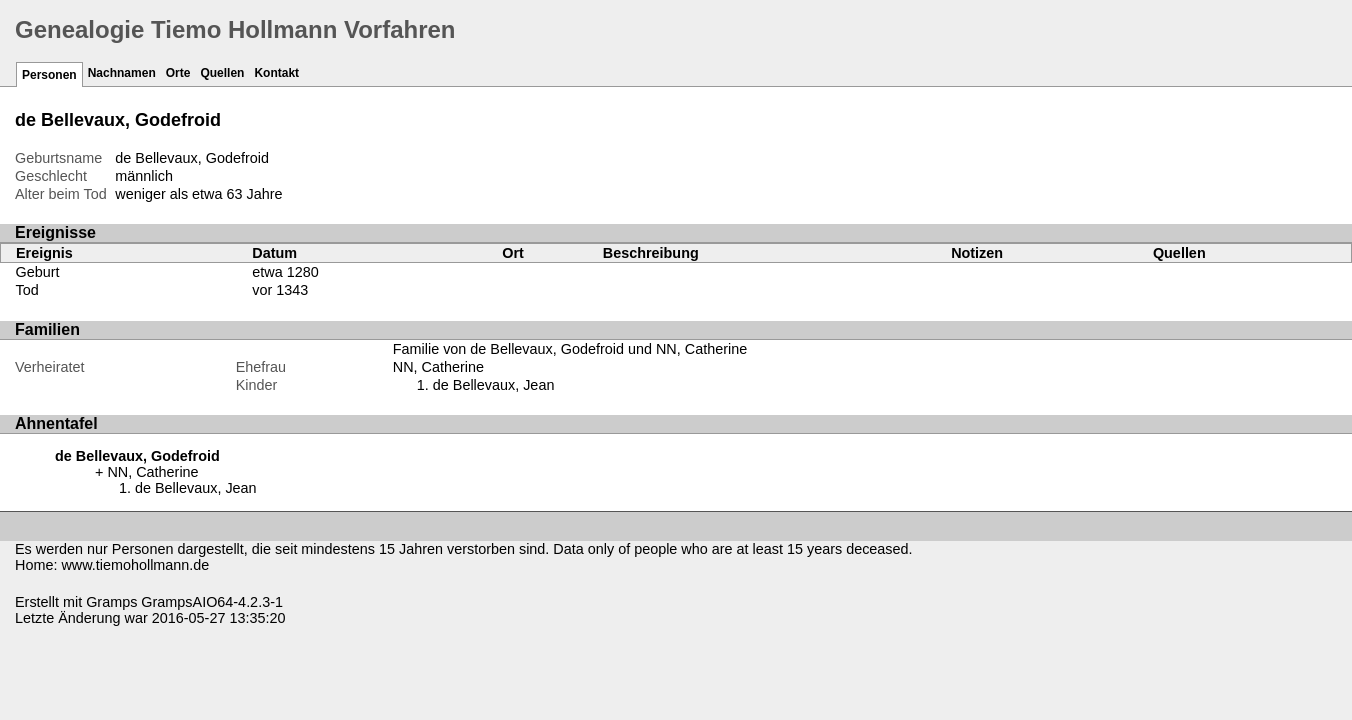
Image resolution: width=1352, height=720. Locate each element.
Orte (178, 73)
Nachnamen (122, 73)
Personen (49, 75)
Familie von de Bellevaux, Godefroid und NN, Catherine (570, 349)
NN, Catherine (438, 367)
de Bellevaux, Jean (494, 385)
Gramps (111, 602)
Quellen (222, 73)
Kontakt (276, 73)
